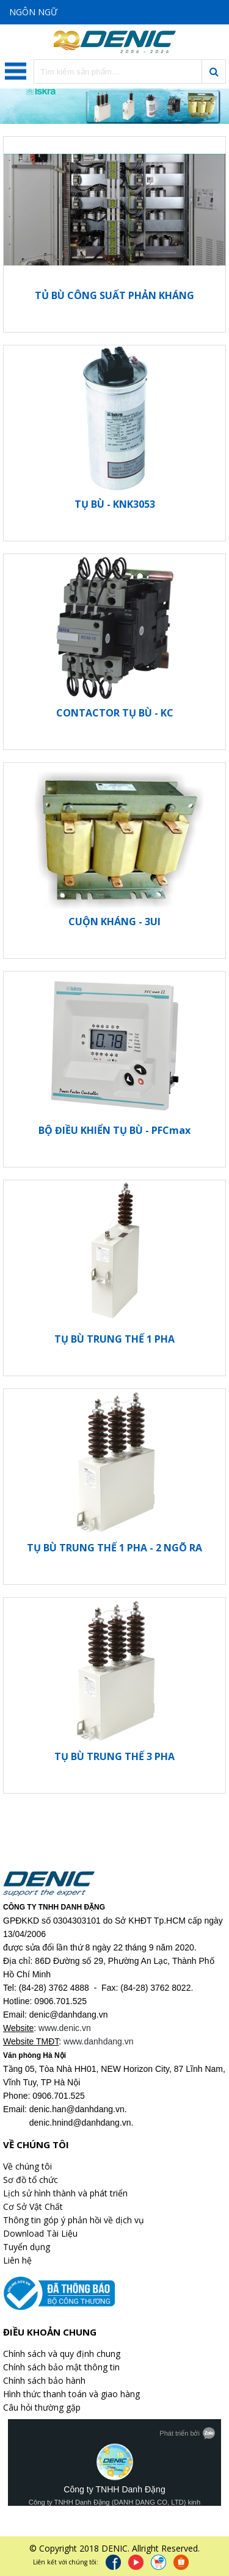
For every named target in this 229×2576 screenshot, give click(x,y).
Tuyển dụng (26, 2247)
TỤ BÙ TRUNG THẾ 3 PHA (114, 1756)
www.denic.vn (64, 2028)
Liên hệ (17, 2260)
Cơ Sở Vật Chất (33, 2206)
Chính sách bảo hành (44, 2380)
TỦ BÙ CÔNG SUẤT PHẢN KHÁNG (114, 295)
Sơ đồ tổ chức (30, 2179)
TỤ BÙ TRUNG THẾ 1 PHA (114, 1339)
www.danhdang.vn (98, 2041)
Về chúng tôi (27, 2166)
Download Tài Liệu (40, 2233)
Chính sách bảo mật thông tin (61, 2367)
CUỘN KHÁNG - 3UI (114, 921)
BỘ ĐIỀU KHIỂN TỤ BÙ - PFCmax (114, 1130)
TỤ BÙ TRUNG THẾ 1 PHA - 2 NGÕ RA (114, 1547)
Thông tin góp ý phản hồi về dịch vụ (73, 2220)
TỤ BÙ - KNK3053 (115, 504)
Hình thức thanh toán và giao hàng (71, 2394)
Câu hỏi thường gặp (42, 2407)
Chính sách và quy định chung (61, 2353)
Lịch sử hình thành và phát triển (65, 2193)
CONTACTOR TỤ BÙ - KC (114, 713)
